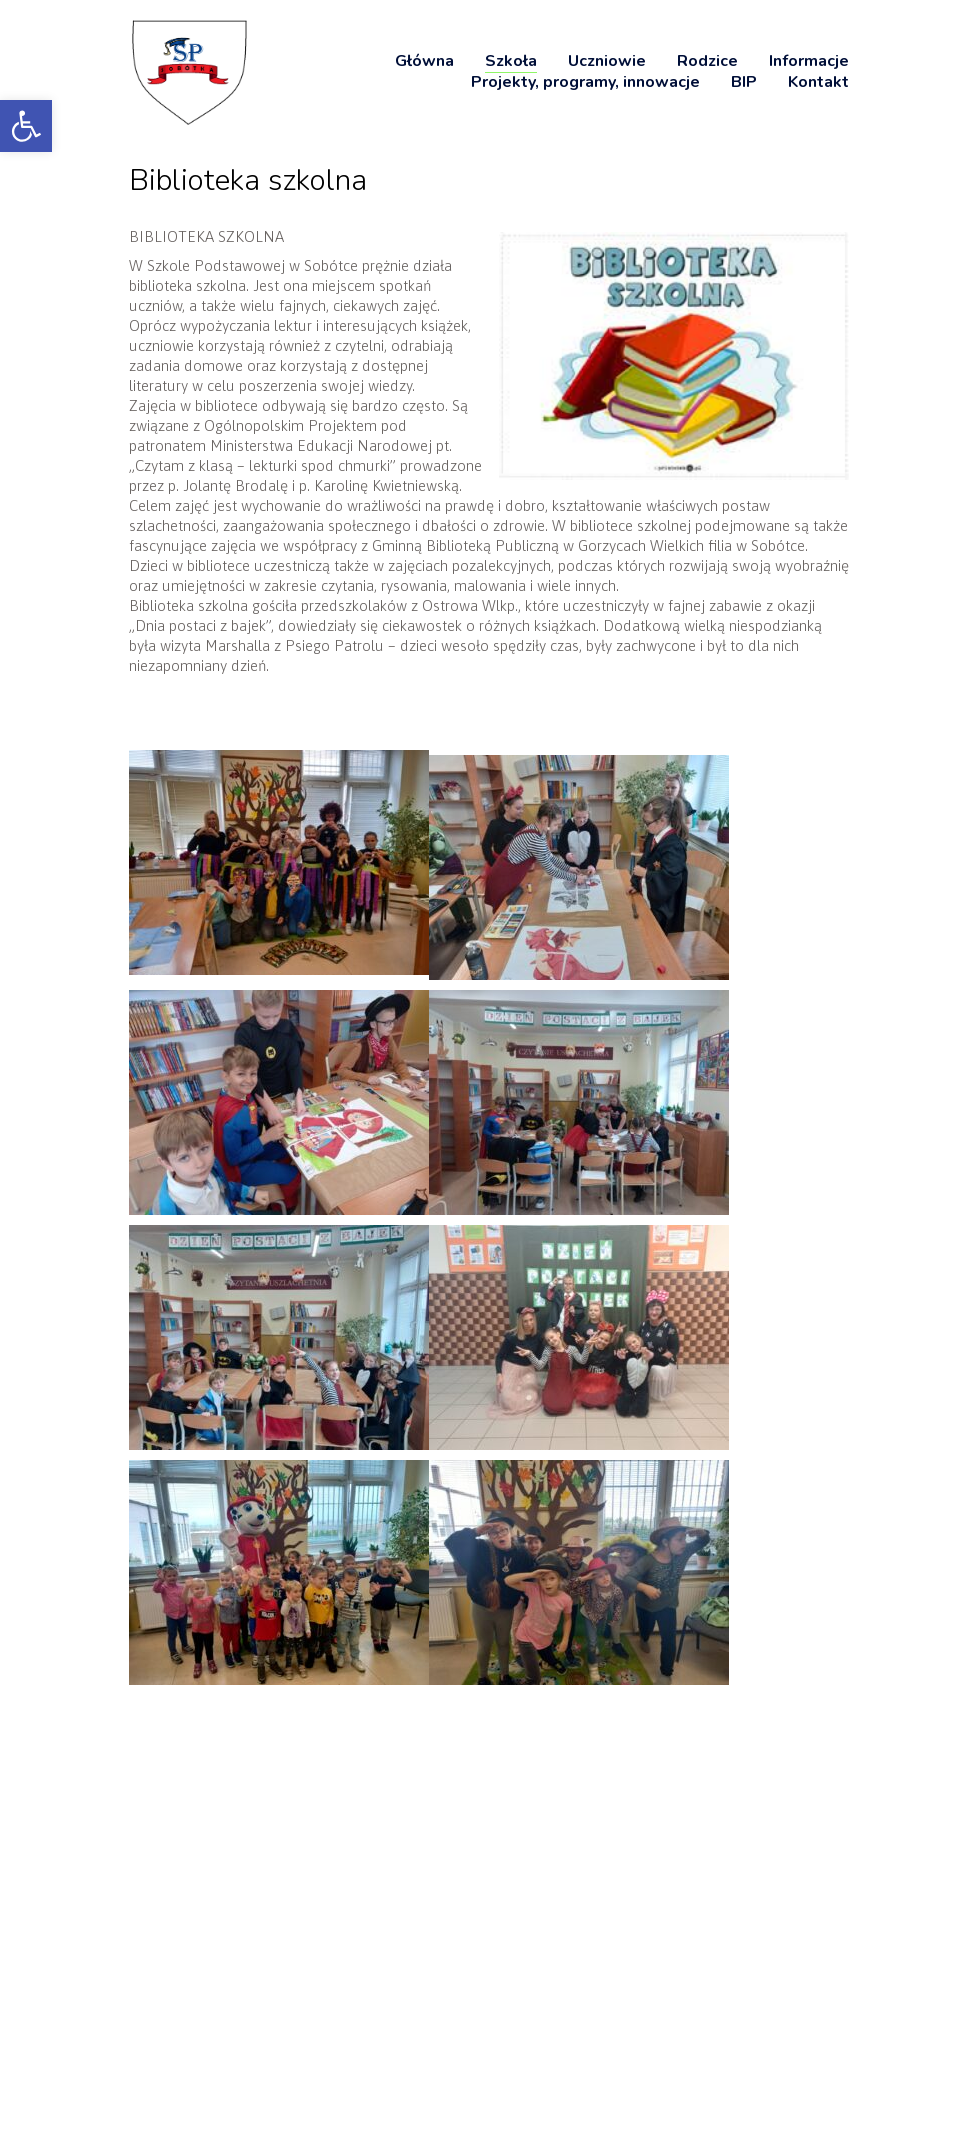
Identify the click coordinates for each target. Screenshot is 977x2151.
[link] (26, 126)
